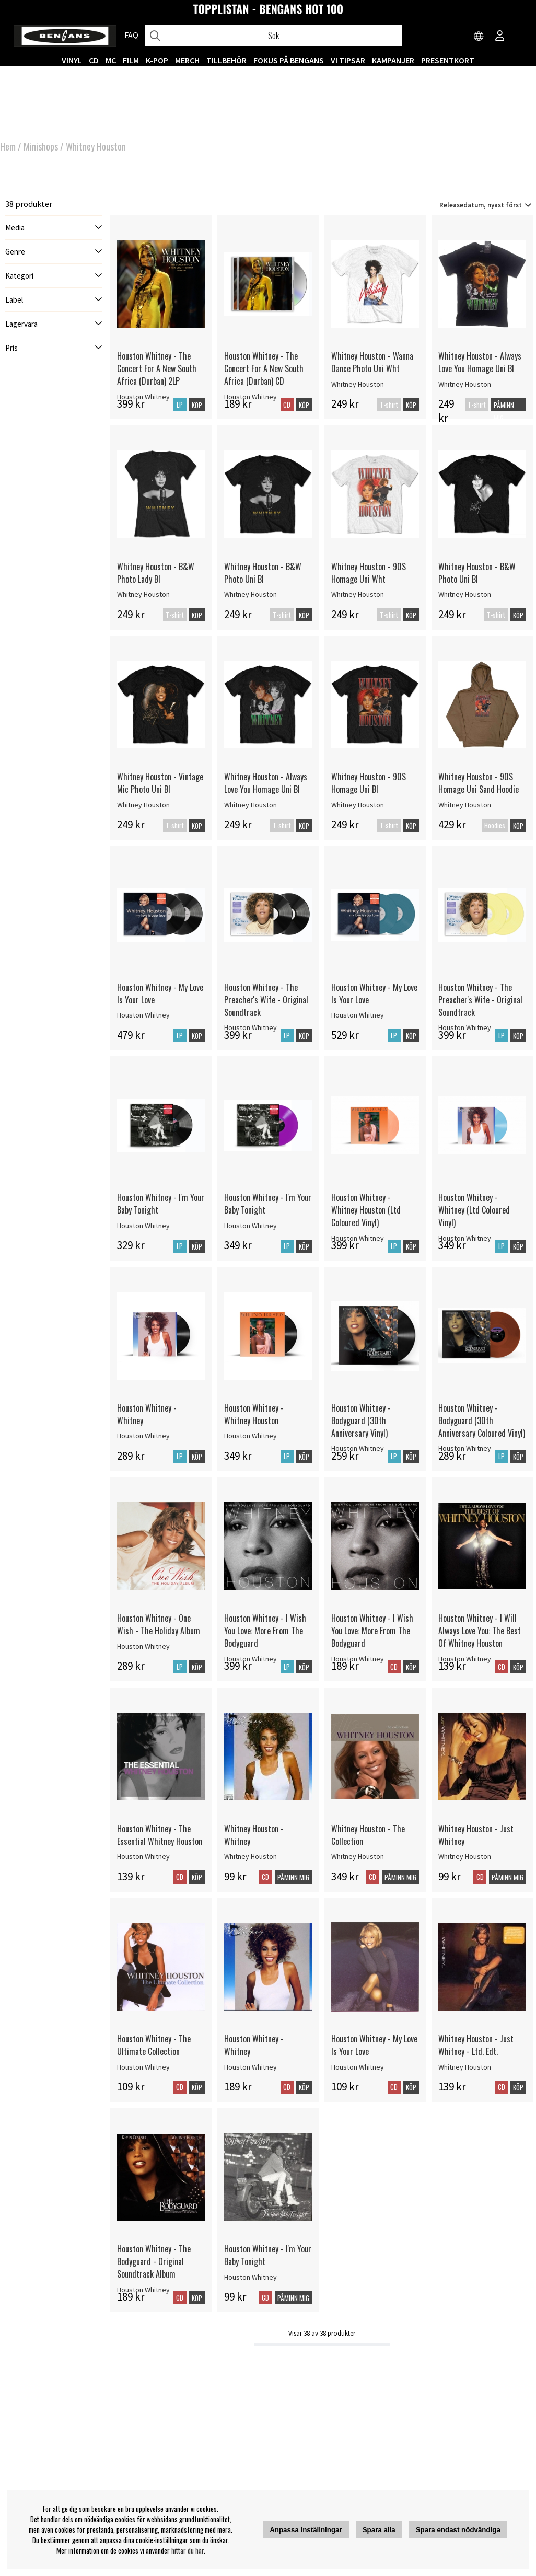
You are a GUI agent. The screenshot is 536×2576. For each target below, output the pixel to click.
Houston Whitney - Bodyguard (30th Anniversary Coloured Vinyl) (481, 1420)
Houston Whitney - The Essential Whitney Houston (159, 1834)
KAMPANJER (393, 60)
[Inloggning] (500, 36)
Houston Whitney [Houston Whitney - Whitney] (143, 1435)
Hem (8, 146)
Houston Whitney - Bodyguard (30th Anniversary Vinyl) (361, 1420)
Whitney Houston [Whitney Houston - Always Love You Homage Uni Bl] (464, 384)
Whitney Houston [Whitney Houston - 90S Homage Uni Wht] (357, 594)
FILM (131, 60)
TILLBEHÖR (226, 60)
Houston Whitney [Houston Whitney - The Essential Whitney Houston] (143, 1856)
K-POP (157, 60)
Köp (411, 405)
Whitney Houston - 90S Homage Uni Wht (368, 572)
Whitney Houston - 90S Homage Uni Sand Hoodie (478, 782)
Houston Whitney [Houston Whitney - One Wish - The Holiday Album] (143, 1646)
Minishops (41, 146)
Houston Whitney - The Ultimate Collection (154, 2045)
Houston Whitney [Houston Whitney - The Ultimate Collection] (143, 2067)
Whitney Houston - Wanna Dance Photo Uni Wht (372, 362)
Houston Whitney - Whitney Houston (254, 1414)
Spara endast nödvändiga (458, 2530)
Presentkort (447, 60)
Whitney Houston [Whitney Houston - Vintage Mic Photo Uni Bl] (143, 805)
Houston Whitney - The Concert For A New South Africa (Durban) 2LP (156, 368)
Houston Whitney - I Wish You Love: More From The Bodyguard (265, 1630)
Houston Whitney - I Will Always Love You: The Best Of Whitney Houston (479, 1630)
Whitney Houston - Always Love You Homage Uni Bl (479, 362)
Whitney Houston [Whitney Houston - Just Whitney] (464, 1856)
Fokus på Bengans (288, 60)
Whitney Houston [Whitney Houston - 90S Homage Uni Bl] (357, 805)
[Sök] (273, 35)
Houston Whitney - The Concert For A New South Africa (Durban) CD (264, 368)
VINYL (72, 60)
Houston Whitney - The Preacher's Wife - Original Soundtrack (266, 1000)
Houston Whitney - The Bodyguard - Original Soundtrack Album (154, 2261)
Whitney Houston (96, 146)
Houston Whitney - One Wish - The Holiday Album (158, 1624)
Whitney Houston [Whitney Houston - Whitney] (250, 1856)
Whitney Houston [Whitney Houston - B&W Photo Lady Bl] (143, 594)
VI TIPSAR (348, 60)
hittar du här (187, 2550)
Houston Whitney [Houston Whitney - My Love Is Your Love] (143, 1015)
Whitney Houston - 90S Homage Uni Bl (368, 782)
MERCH (187, 60)
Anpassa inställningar (306, 2530)
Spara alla (379, 2530)
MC (111, 60)
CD (94, 60)
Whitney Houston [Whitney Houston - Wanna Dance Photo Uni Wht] (357, 384)
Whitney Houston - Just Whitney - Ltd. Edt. (476, 2045)
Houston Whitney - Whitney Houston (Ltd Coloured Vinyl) (366, 1210)
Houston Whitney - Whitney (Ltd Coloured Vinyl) (474, 1210)
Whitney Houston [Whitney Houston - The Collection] (357, 1856)
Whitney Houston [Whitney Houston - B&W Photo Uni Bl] (250, 594)
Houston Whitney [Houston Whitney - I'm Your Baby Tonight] (143, 1225)
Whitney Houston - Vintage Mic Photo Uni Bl (160, 782)
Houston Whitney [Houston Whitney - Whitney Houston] (250, 1435)
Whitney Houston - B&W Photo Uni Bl (262, 572)
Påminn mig (504, 411)
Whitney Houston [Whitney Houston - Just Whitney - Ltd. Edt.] (464, 2067)
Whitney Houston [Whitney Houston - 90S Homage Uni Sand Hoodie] (464, 805)
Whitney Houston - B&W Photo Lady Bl (155, 572)
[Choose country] (479, 36)
